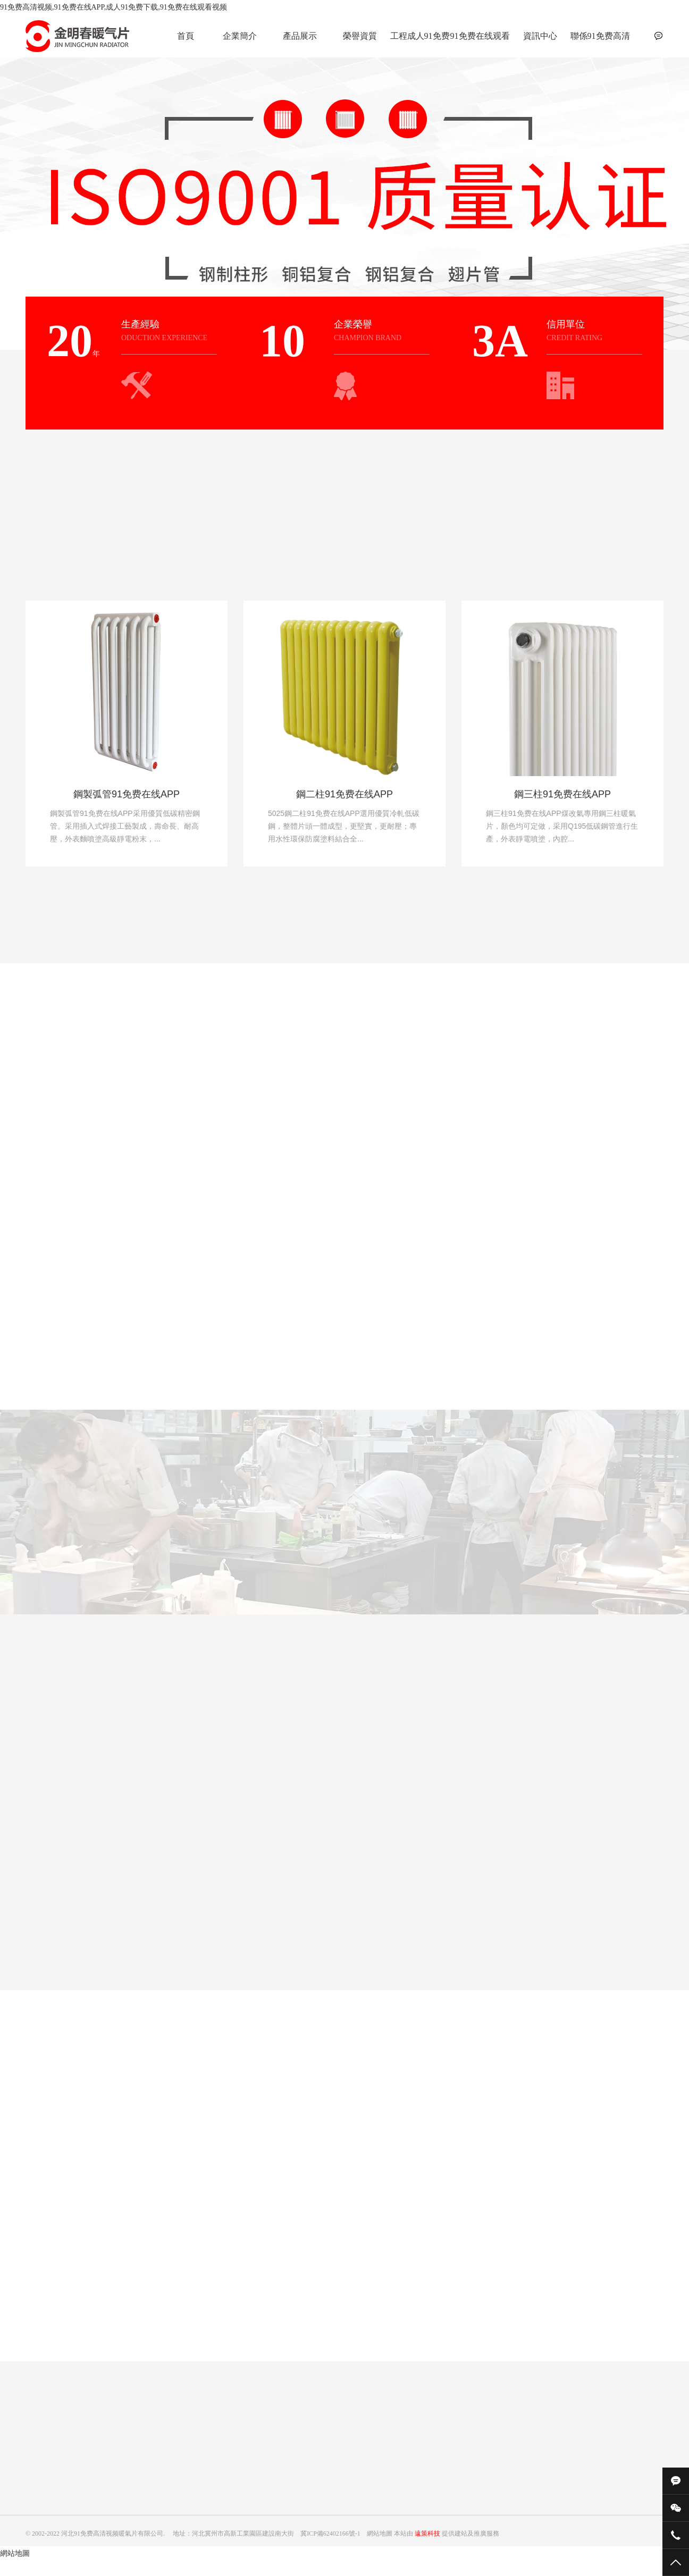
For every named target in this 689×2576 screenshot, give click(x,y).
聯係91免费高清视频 (600, 41)
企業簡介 (240, 35)
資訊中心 (540, 35)
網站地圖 (15, 2553)
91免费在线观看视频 (480, 41)
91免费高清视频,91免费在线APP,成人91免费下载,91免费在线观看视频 (113, 7)
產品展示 (300, 35)
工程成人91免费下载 (420, 41)
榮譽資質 (360, 35)
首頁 (185, 35)
